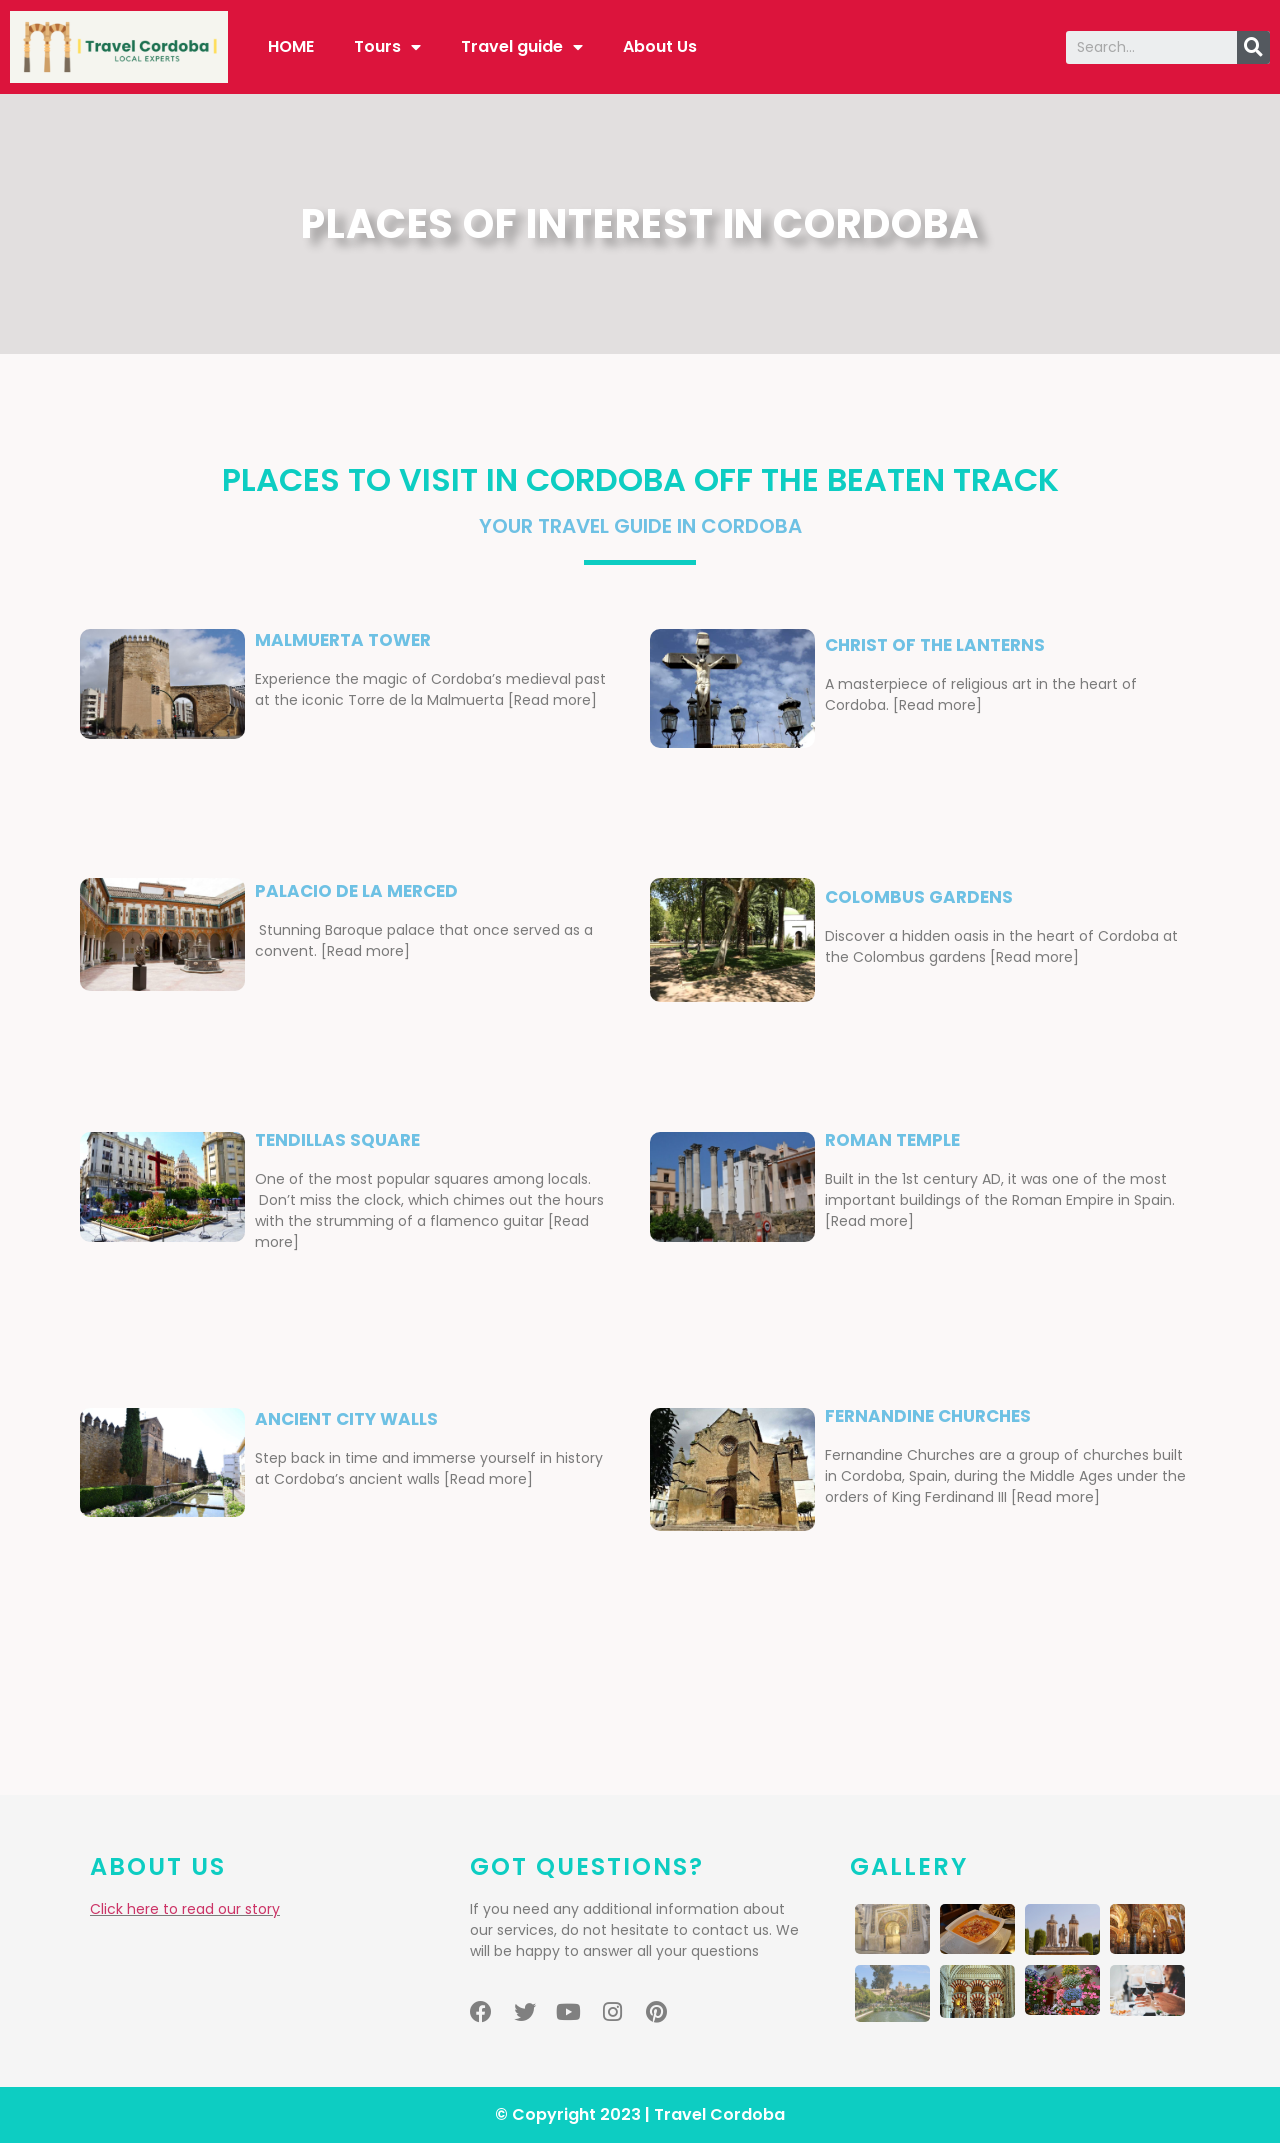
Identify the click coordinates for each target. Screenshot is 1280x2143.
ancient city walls (346, 1419)
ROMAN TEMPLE (892, 1140)
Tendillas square (337, 1140)
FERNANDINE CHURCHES (928, 1416)
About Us (660, 46)
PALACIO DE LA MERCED (356, 891)
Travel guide (522, 47)
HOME (291, 46)
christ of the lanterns (935, 645)
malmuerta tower (343, 640)
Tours (387, 47)
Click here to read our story (185, 1909)
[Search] (1253, 47)
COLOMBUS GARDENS (919, 897)
